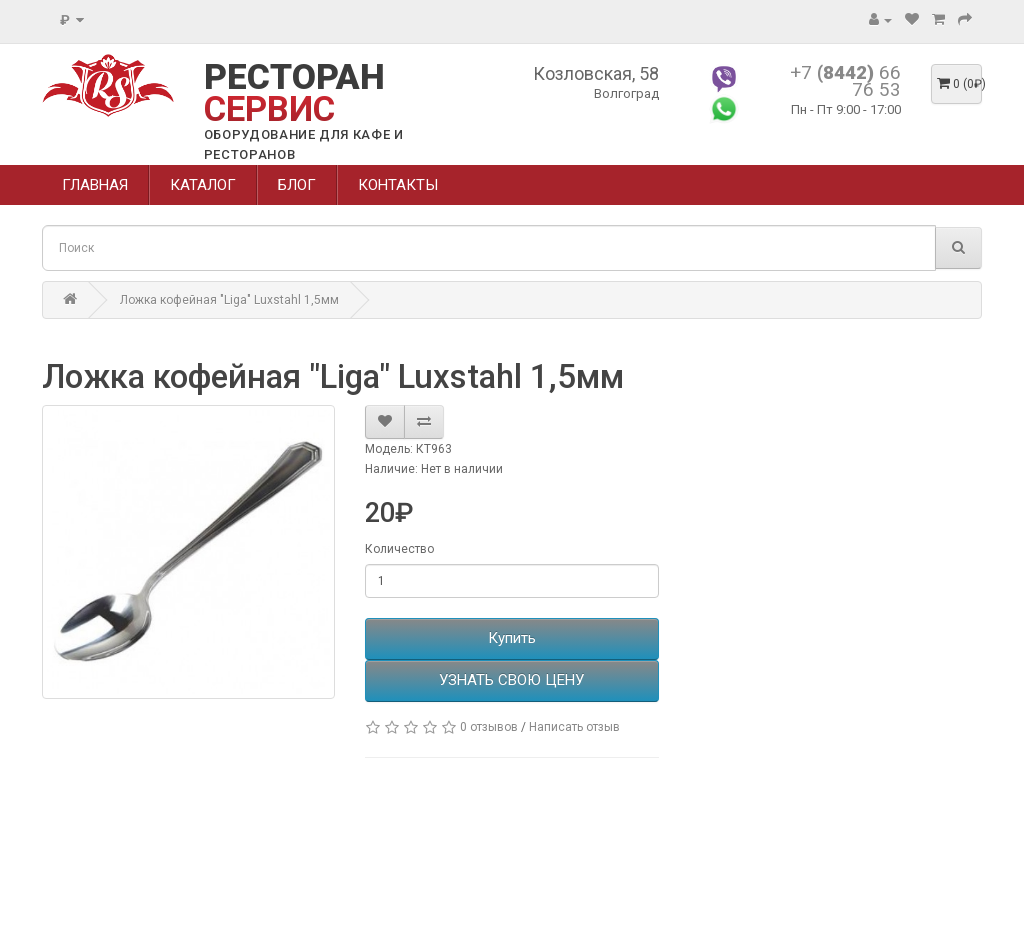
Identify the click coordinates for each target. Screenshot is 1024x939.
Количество (399, 549)
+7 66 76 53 (845, 81)
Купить (512, 638)
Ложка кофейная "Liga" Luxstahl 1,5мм (229, 300)
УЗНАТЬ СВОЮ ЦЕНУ (511, 680)
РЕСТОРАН (294, 93)
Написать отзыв (574, 727)
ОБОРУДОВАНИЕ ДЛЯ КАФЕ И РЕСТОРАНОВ (304, 144)
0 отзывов (489, 727)
